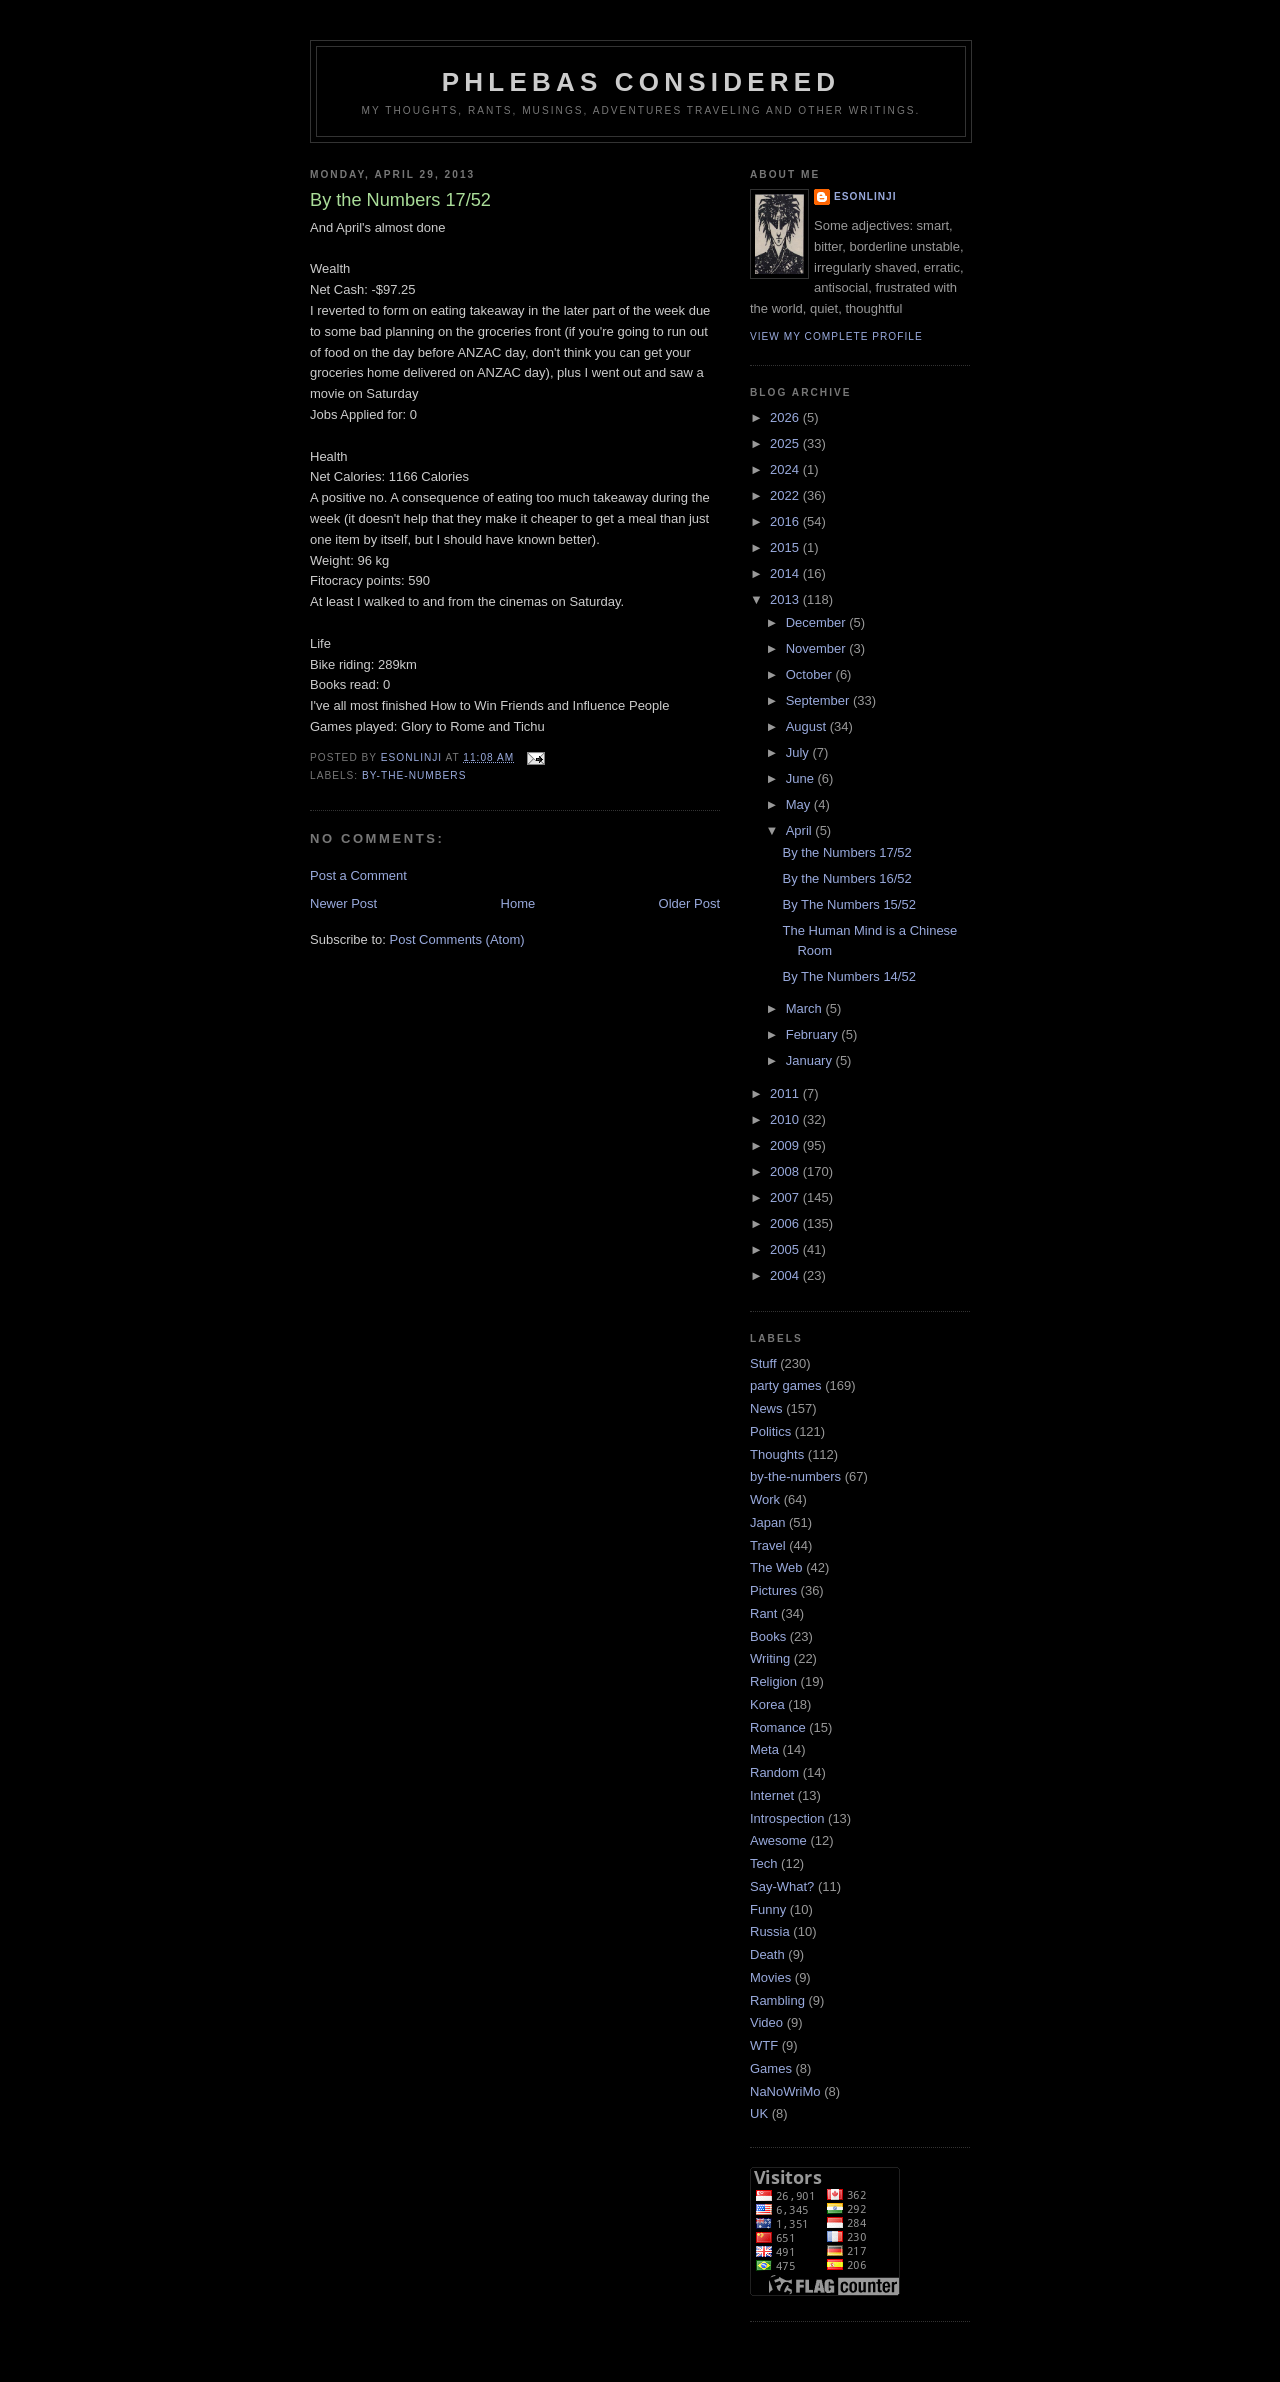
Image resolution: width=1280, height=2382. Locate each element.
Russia (770, 1931)
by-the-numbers (414, 775)
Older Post (689, 903)
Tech (763, 1863)
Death (767, 1954)
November (818, 648)
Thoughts (777, 1454)
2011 (786, 1093)
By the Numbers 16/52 (846, 878)
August (808, 726)
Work (765, 1499)
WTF (764, 2045)
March (806, 1008)
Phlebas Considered (641, 82)
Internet (772, 1795)
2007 (786, 1197)
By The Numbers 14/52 (848, 976)
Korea (767, 1704)
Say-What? (782, 1886)
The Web (776, 1567)
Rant (763, 1613)
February (814, 1034)
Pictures (773, 1590)
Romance (778, 1727)
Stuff (763, 1363)
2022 (786, 495)
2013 (786, 599)
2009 (786, 1145)
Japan (767, 1522)
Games (771, 2068)
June (802, 778)
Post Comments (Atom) (457, 939)
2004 (786, 1275)
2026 (786, 417)
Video (766, 2022)
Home (518, 903)
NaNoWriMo (785, 2091)
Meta (764, 1749)
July (799, 752)
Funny (768, 1909)
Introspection (787, 1818)
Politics (770, 1431)
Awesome (778, 1840)
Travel (768, 1545)
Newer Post (343, 903)
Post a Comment (358, 875)
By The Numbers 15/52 (848, 904)
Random (774, 1772)
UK (759, 2113)
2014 (786, 573)
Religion (773, 1681)
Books (768, 1636)
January (811, 1060)
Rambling (777, 2000)
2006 (786, 1223)
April (801, 830)
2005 (786, 1249)
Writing (770, 1658)
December (818, 622)
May (800, 804)
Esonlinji (865, 196)
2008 (786, 1171)
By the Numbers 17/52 (846, 852)
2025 (786, 443)
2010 (786, 1119)
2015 (786, 547)
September (819, 700)
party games (786, 1385)
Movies (770, 1977)
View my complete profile (836, 336)
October (811, 674)
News (766, 1408)
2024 (786, 469)
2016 (786, 521)
